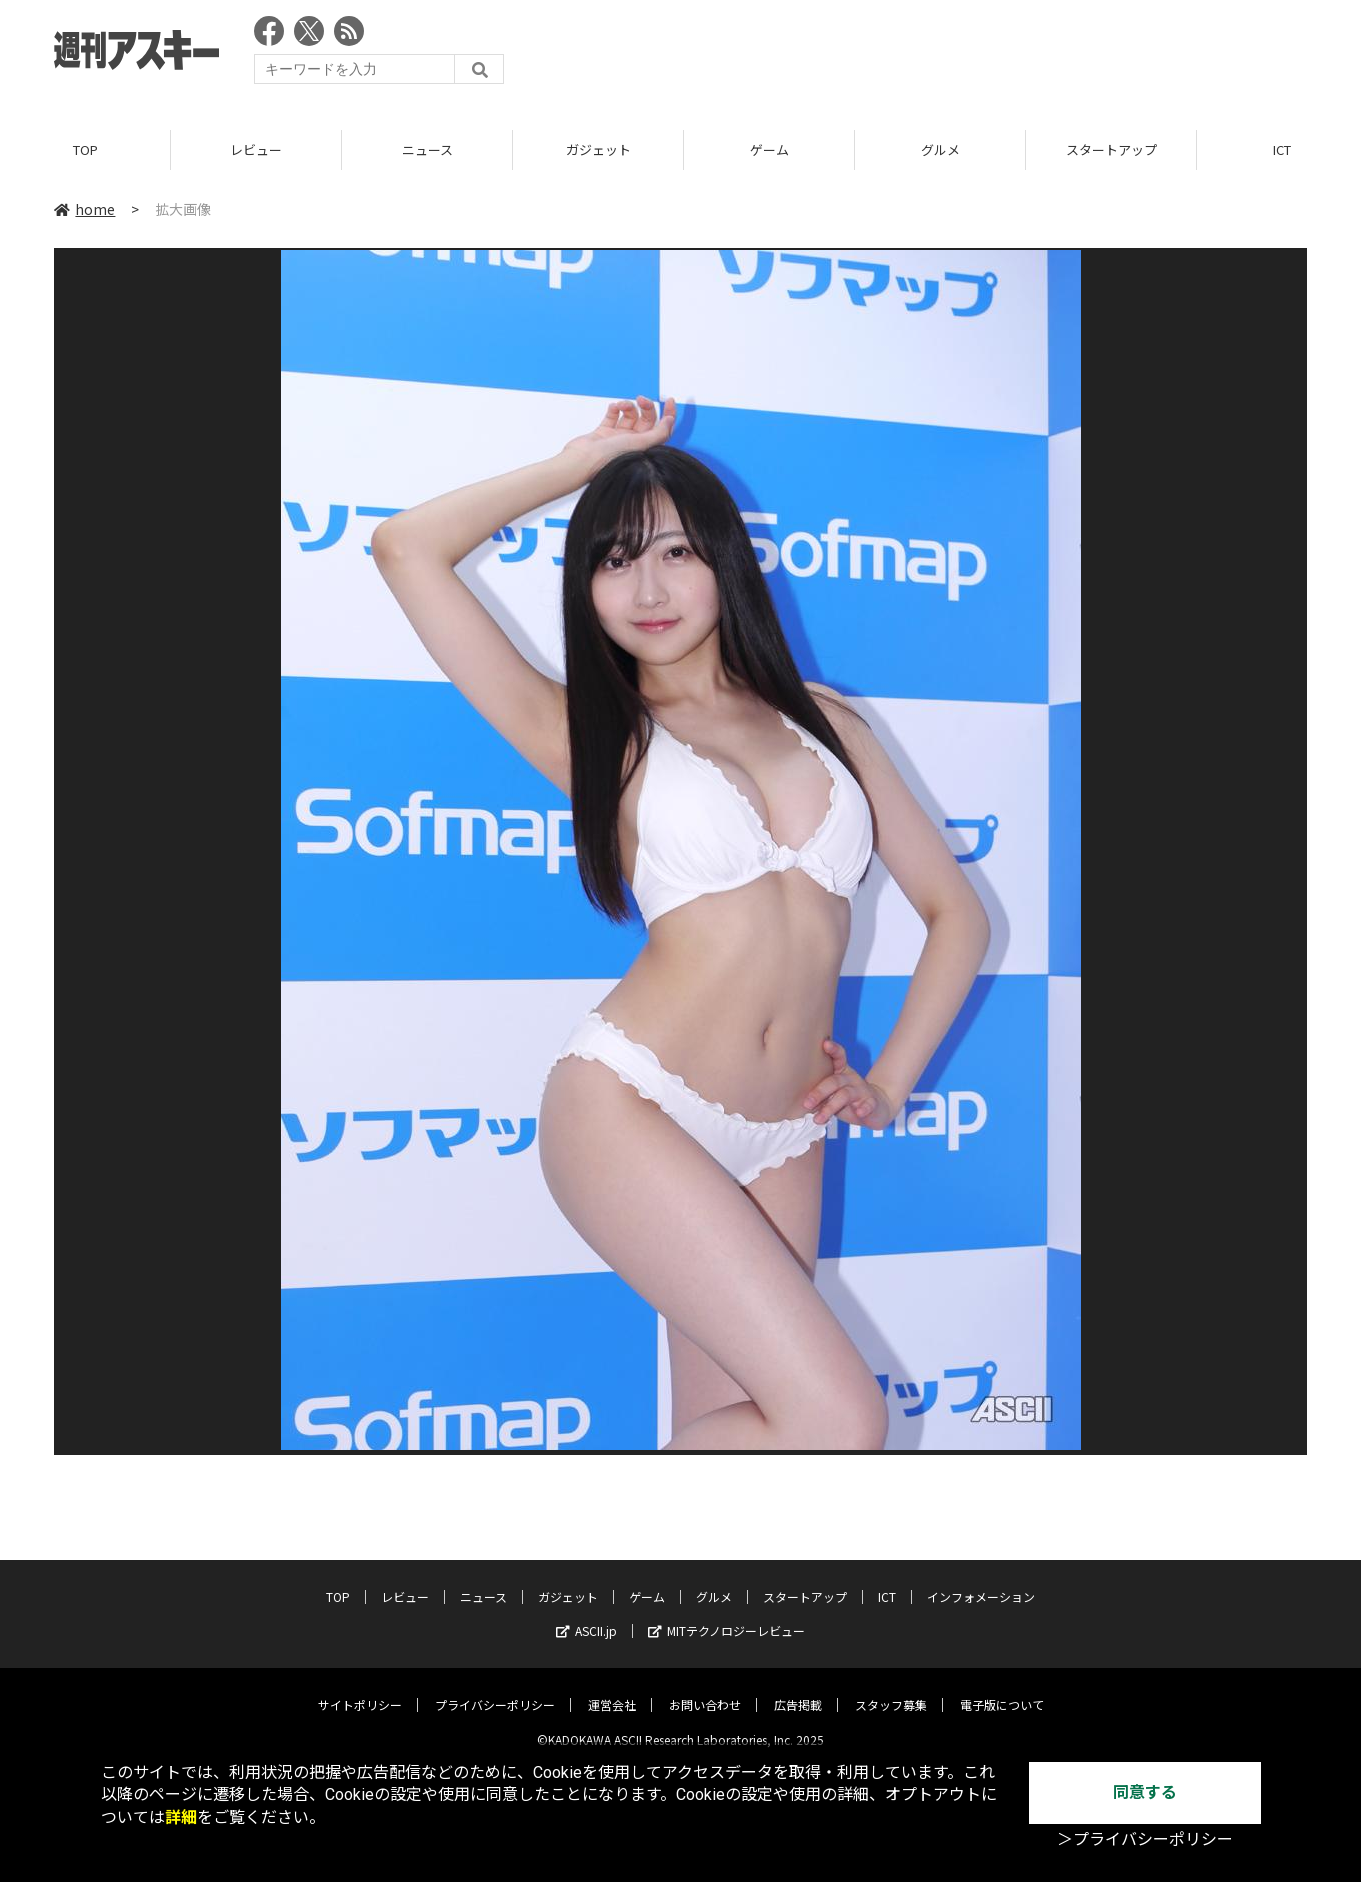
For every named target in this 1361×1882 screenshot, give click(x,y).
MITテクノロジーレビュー (726, 1615)
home (84, 209)
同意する (1145, 1792)
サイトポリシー (360, 1689)
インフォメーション (981, 1581)
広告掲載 (798, 1689)
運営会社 (612, 1689)
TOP (85, 149)
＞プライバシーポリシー (1145, 1839)
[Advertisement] (943, 55)
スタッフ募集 (891, 1689)
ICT (887, 1581)
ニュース (427, 149)
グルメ (940, 149)
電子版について (1002, 1689)
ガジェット (598, 149)
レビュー (256, 149)
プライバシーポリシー (495, 1689)
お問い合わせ (705, 1689)
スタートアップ (1111, 149)
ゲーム (769, 149)
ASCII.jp (586, 1615)
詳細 (181, 1817)
